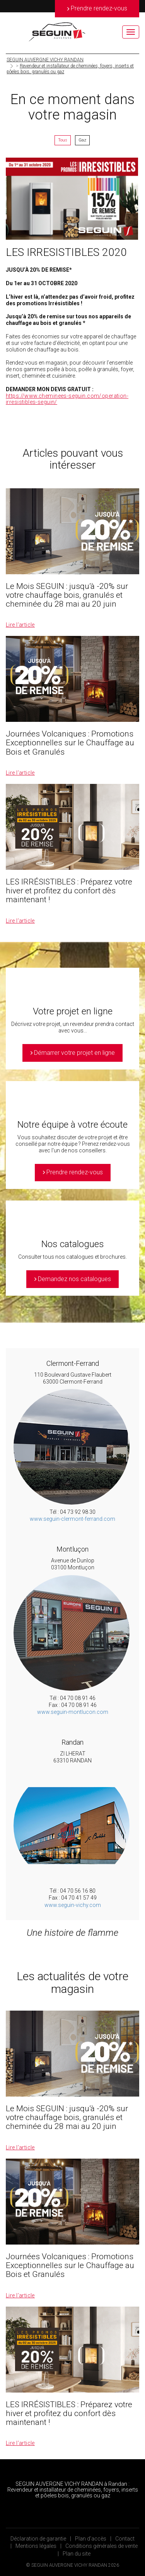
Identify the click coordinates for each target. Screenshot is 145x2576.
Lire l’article (20, 625)
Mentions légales (35, 2546)
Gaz (82, 140)
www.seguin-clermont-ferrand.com (72, 1519)
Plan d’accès (90, 2539)
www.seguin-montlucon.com (72, 1712)
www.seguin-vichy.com (72, 1905)
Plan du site (76, 2554)
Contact (125, 2539)
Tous (62, 140)
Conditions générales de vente (101, 2546)
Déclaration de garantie (38, 2539)
